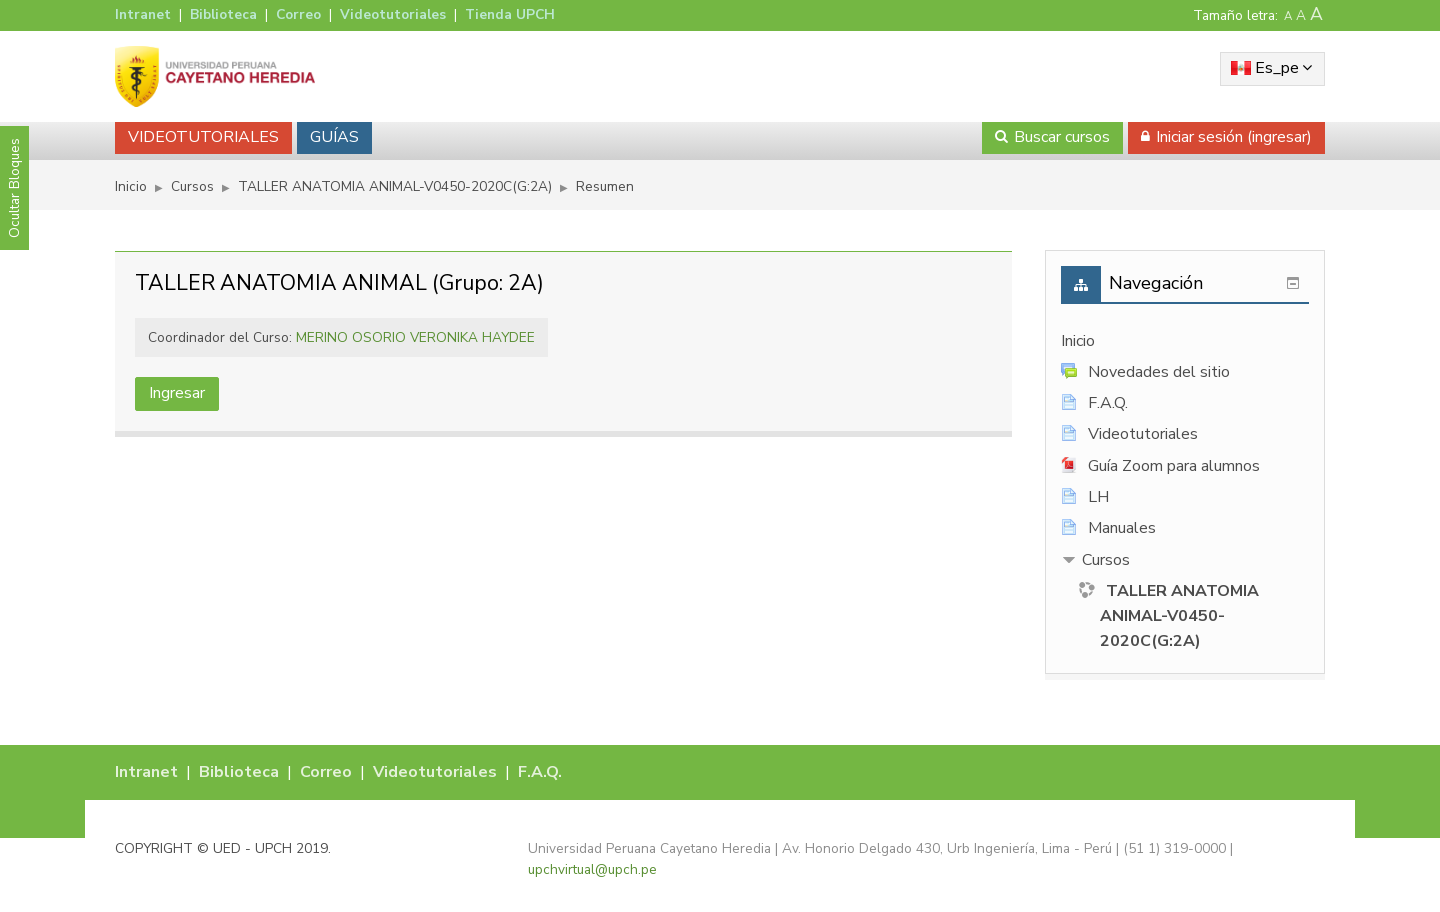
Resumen (605, 186)
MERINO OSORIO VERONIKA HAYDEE (415, 337)
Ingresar (177, 393)
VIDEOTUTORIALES (203, 137)
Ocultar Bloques (14, 188)
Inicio (1078, 341)
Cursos (1106, 560)
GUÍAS (334, 137)
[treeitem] (1185, 341)
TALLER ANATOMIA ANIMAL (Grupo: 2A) (339, 283)
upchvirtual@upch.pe (592, 869)
